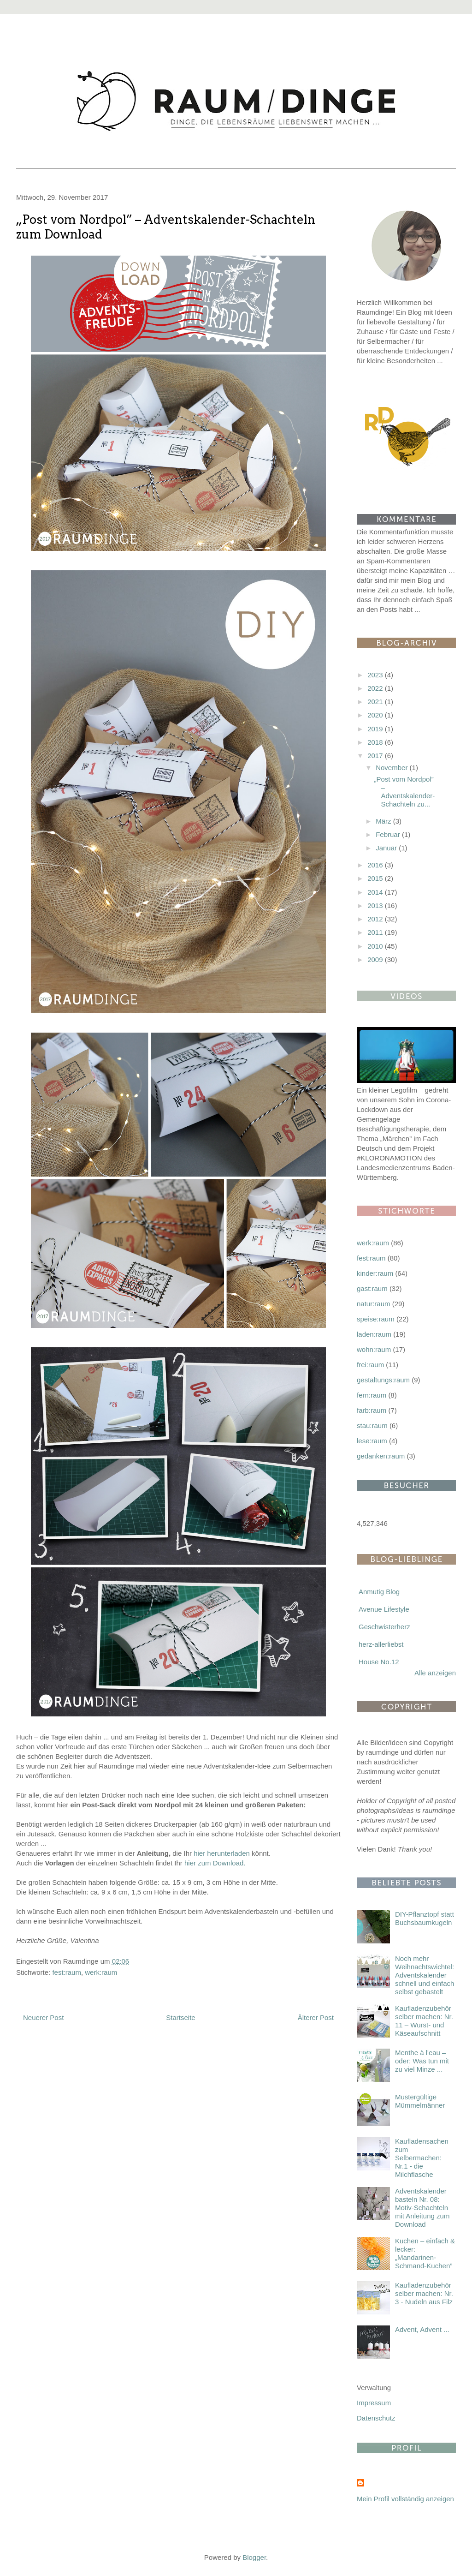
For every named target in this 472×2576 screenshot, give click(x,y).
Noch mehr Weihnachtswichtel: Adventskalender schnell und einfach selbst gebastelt (424, 1975)
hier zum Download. (215, 1863)
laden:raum (374, 1334)
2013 (376, 905)
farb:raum (371, 1410)
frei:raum (370, 1365)
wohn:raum (374, 1349)
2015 (376, 878)
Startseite (180, 2017)
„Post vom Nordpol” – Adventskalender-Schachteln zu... (404, 791)
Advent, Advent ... (422, 2329)
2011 (376, 932)
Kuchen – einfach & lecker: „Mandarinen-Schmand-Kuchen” (425, 2253)
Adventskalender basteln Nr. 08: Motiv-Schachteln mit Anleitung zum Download (422, 2207)
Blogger (254, 2557)
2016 (376, 865)
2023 (376, 675)
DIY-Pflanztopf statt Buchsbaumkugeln (424, 1918)
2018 (376, 742)
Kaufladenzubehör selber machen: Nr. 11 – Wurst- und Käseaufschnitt (424, 2020)
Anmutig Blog (379, 1592)
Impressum (374, 2403)
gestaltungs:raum (383, 1380)
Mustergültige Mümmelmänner (420, 2101)
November (392, 767)
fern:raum (371, 1395)
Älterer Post (316, 2017)
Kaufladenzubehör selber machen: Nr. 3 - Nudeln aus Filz (424, 2293)
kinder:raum (375, 1273)
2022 (376, 688)
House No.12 (379, 1662)
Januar (387, 848)
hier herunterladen (222, 1853)
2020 (376, 715)
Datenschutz (376, 2418)
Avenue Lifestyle (384, 1609)
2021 (376, 701)
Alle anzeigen (435, 1673)
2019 (376, 729)
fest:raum (66, 1972)
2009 (376, 959)
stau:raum (372, 1425)
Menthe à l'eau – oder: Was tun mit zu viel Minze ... (422, 2061)
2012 (376, 919)
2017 (376, 755)
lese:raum (372, 1441)
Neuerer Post (43, 2017)
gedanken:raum (381, 1456)
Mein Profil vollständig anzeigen (405, 2499)
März (384, 821)
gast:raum (372, 1288)
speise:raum (376, 1319)
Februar (389, 834)
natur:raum (373, 1304)
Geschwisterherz (384, 1627)
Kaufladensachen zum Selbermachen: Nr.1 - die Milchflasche (421, 2157)
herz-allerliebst (381, 1644)
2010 (376, 946)
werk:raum (101, 1972)
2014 (376, 892)
